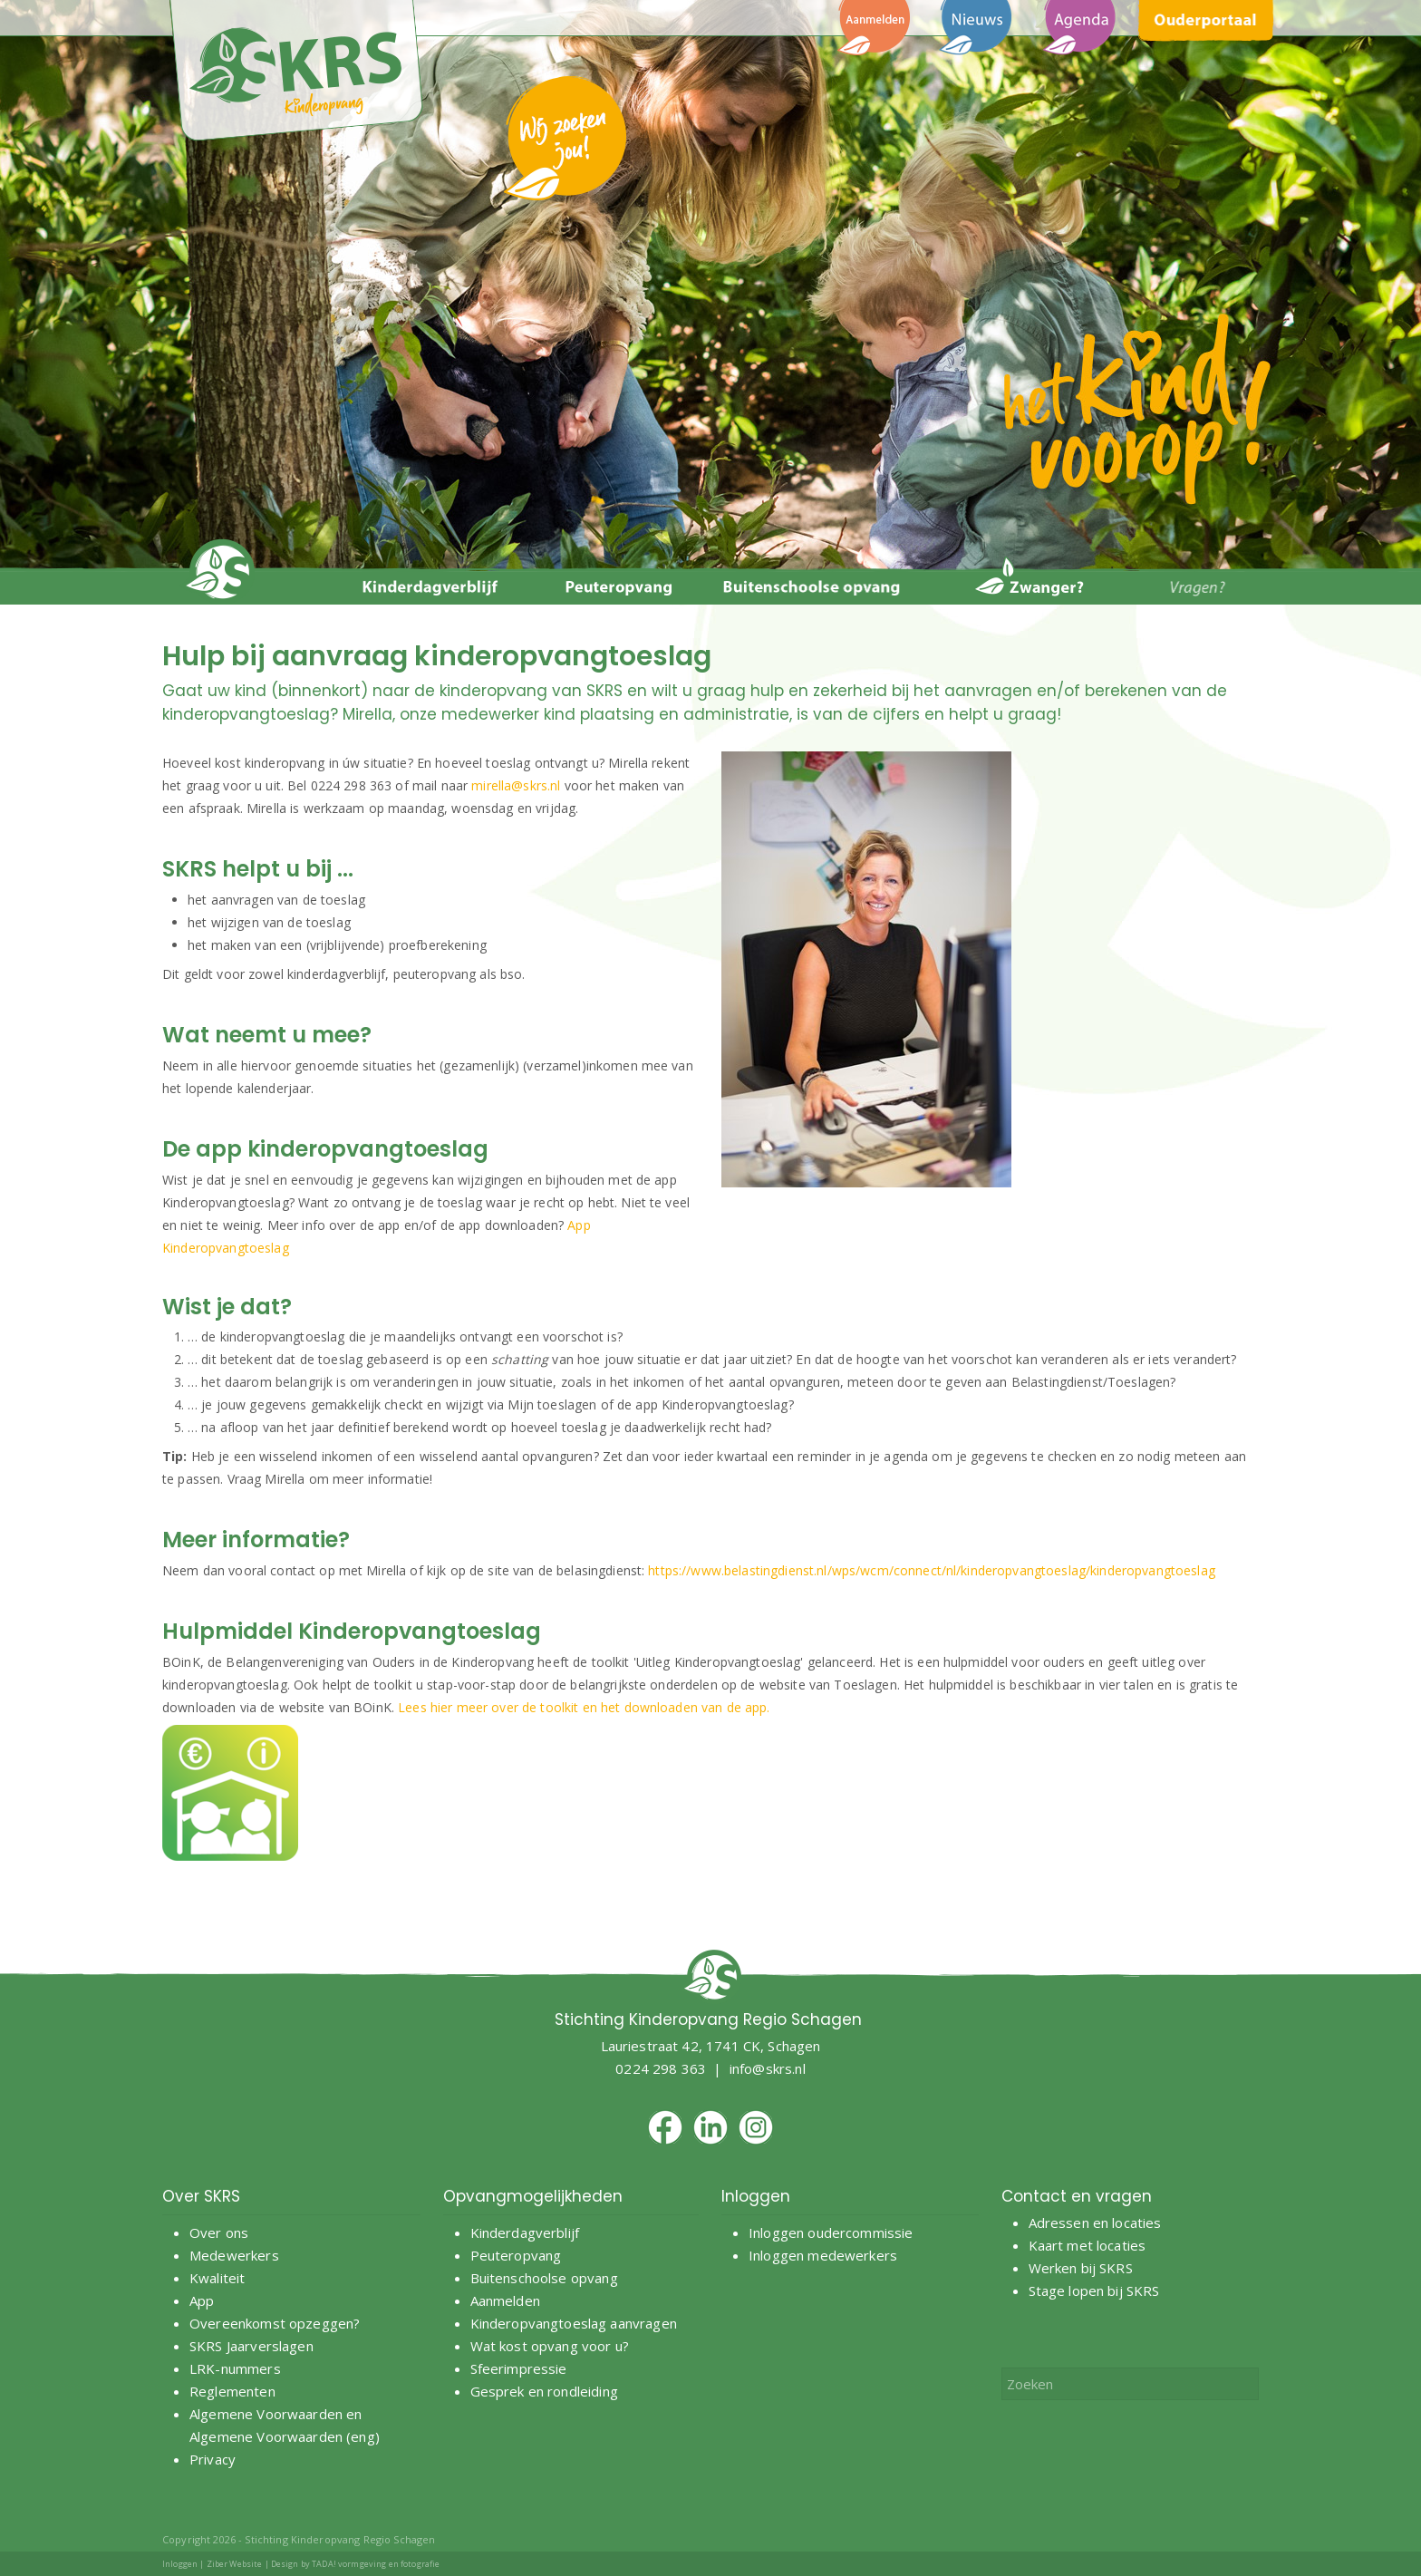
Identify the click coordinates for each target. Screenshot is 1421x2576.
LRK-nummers (235, 2368)
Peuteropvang (516, 2255)
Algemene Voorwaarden (266, 2414)
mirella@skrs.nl (515, 785)
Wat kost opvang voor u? (549, 2346)
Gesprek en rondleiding (544, 2391)
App (201, 2300)
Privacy (212, 2459)
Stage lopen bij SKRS (1094, 2290)
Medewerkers (234, 2255)
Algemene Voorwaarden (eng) (284, 2436)
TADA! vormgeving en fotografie (376, 2564)
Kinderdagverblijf (525, 2232)
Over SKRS (201, 2196)
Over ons (218, 2232)
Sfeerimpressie (518, 2368)
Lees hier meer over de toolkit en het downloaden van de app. (583, 1707)
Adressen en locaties (1095, 2222)
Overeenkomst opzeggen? (274, 2323)
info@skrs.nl (768, 2068)
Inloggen (180, 2564)
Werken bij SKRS (1081, 2268)
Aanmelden (507, 2300)
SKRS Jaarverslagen (251, 2346)
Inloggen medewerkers (823, 2255)
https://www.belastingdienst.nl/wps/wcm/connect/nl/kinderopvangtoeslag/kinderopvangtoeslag (931, 1570)
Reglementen (232, 2391)
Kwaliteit (217, 2278)
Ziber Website (235, 2564)
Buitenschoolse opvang (544, 2278)
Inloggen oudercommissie (831, 2232)
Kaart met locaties (1087, 2245)
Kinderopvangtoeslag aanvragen (573, 2323)
